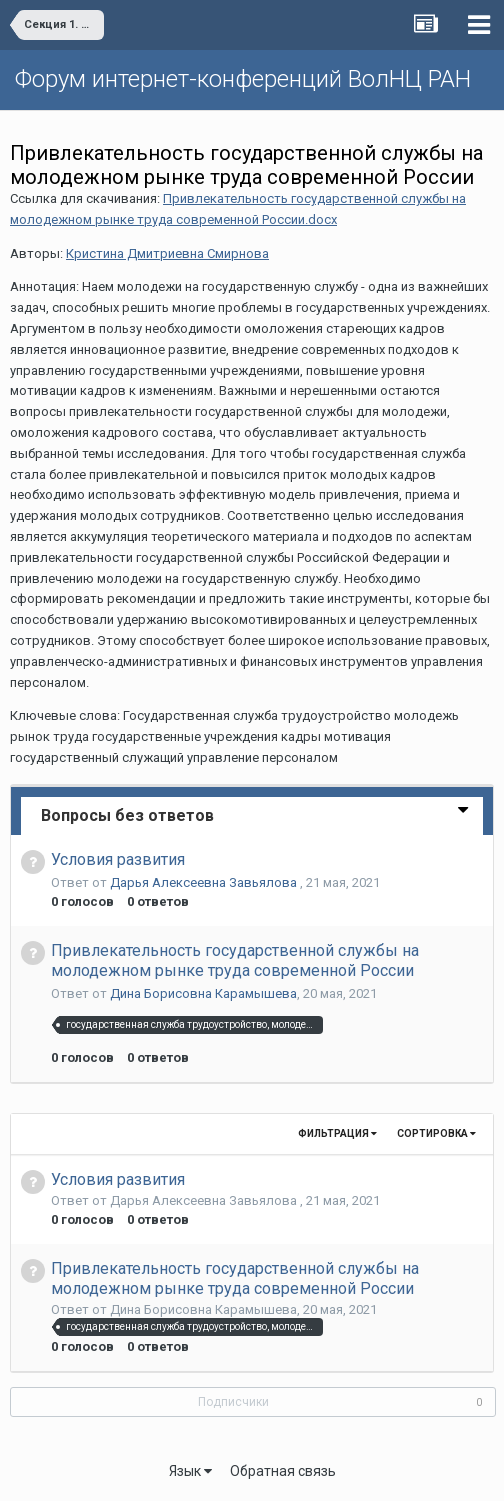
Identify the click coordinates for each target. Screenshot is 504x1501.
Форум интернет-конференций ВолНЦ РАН (243, 79)
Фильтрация (337, 1133)
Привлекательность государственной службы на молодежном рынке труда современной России (235, 960)
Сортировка (436, 1133)
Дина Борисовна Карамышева (203, 993)
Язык (190, 1471)
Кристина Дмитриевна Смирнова (167, 253)
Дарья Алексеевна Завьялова (205, 882)
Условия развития (118, 859)
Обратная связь (283, 1471)
